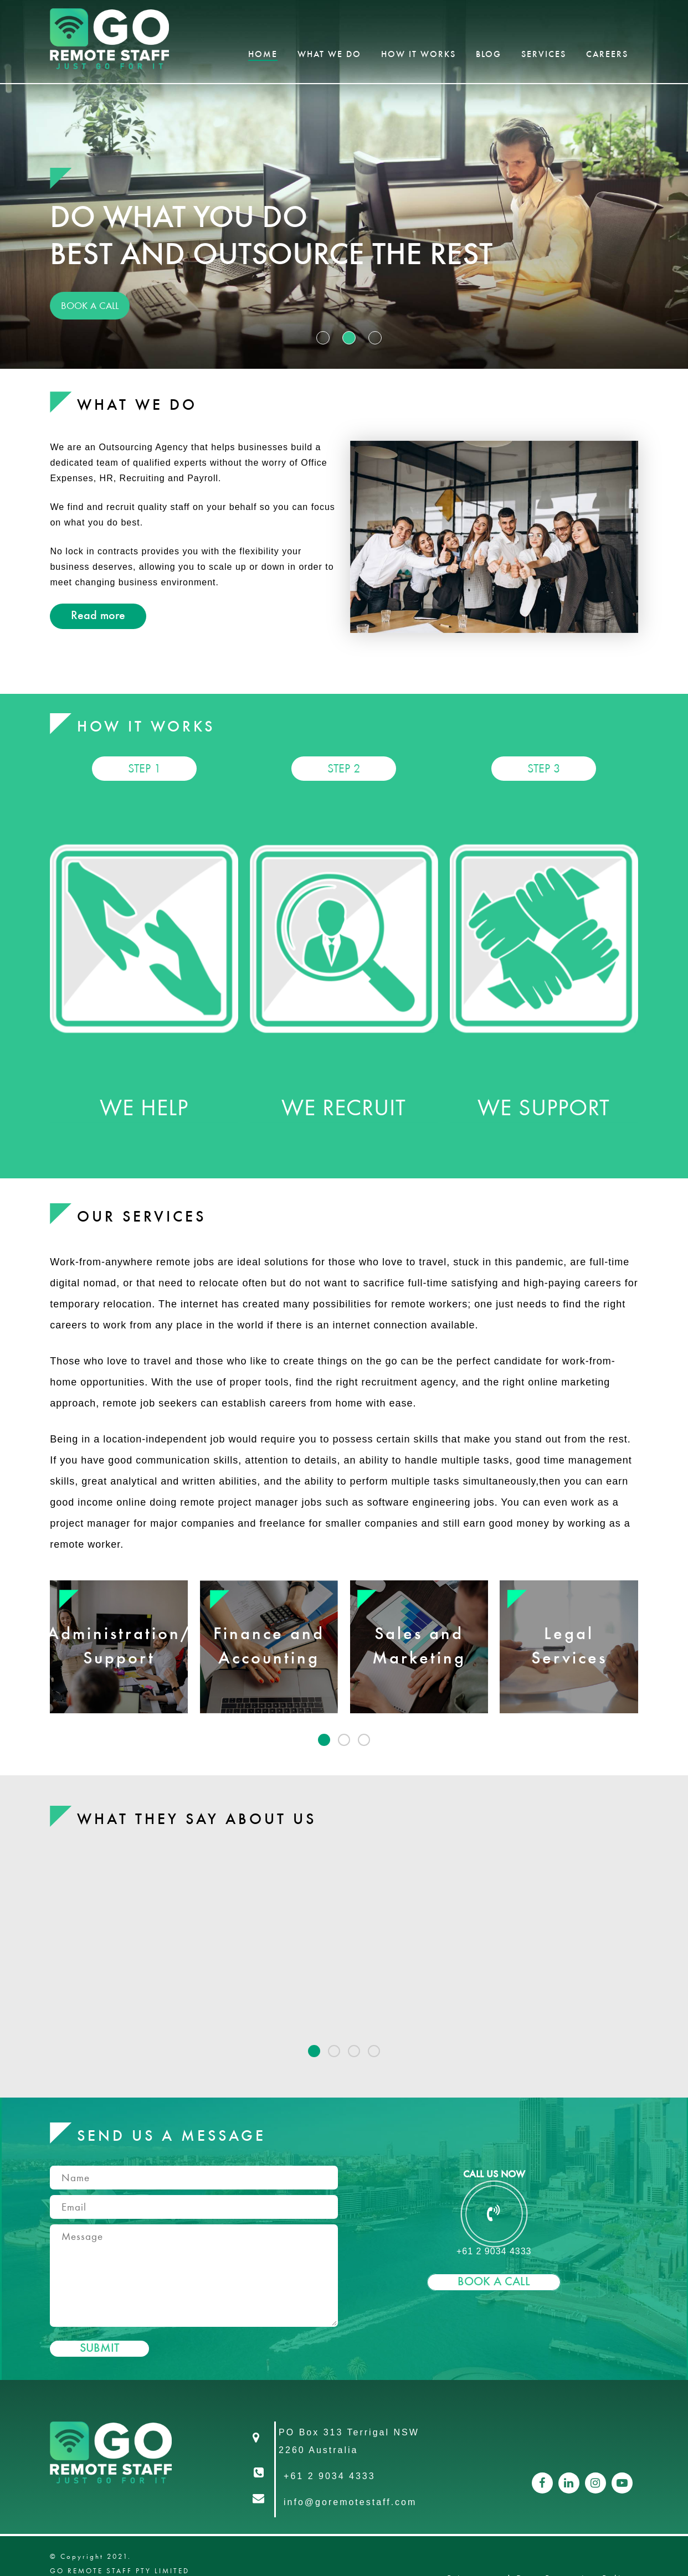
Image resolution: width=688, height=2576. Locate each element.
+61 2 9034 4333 (330, 2476)
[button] (324, 1740)
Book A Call (494, 2282)
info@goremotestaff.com (350, 2502)
